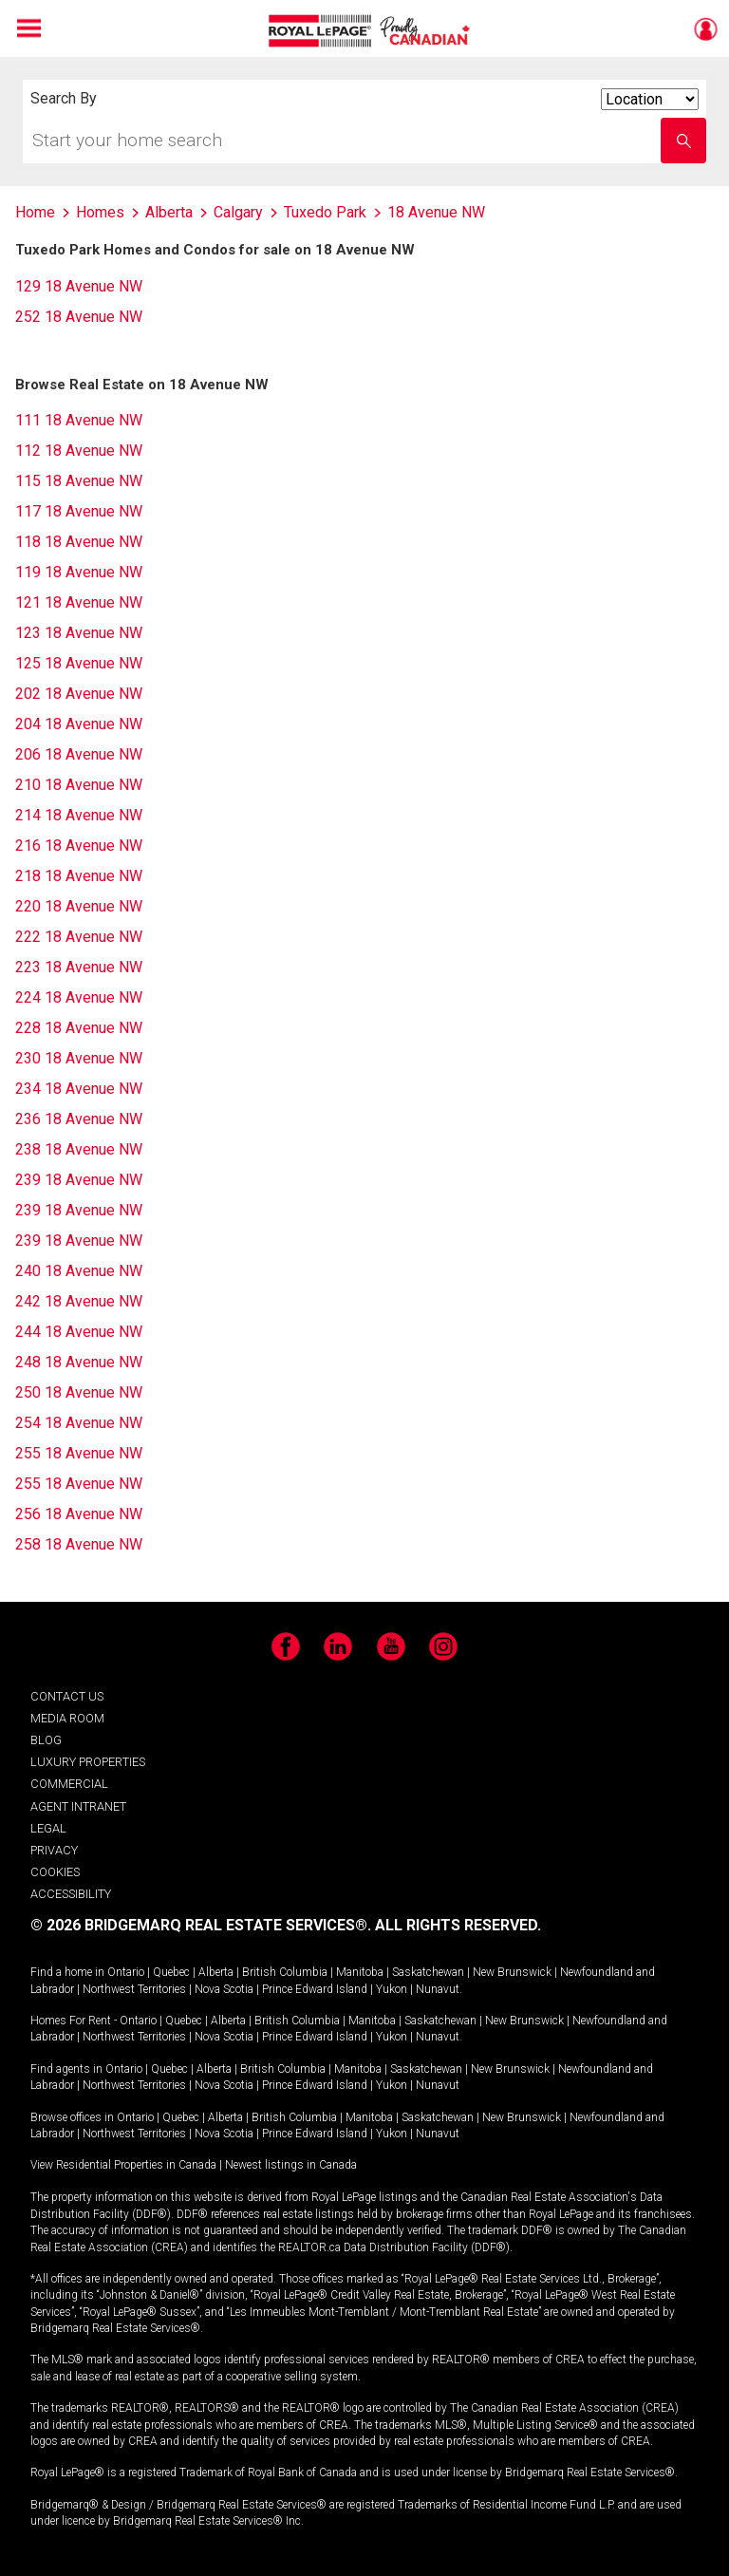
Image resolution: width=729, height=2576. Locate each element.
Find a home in (67, 1972)
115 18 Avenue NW (78, 481)
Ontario (125, 1972)
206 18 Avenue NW (78, 754)
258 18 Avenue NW (78, 1544)
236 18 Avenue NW (78, 1119)
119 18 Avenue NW (78, 572)
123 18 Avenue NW (78, 633)
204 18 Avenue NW (78, 724)
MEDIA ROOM (67, 1718)
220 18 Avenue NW (78, 906)
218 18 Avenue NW (78, 876)
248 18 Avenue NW (78, 1362)
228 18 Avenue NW (78, 1028)
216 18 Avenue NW (78, 846)
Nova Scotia (224, 1989)
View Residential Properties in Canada (123, 2165)
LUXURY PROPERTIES (87, 1762)
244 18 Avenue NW (78, 1332)
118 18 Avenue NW (78, 542)
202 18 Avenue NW (78, 694)
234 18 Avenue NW (78, 1089)
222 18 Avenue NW (78, 937)
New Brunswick (512, 1972)
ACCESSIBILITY (70, 1894)
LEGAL (48, 1828)
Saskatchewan (428, 1972)
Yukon (391, 1989)
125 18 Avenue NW (78, 663)
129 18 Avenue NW (78, 286)
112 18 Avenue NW (78, 451)
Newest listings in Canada (291, 2165)
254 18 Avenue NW (78, 1423)
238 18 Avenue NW (78, 1149)
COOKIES (55, 1872)
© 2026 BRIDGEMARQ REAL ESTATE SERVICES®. (200, 1925)
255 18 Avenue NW (78, 1453)
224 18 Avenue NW (78, 997)
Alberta (216, 1972)
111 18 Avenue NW (78, 420)
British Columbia (284, 1972)
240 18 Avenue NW (78, 1271)
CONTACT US (66, 1696)
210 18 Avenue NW (78, 785)
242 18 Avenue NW (78, 1301)
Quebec (171, 1972)
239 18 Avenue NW (78, 1180)
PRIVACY (54, 1850)
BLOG (46, 1740)
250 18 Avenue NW (78, 1392)
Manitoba (359, 1972)
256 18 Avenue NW (78, 1514)
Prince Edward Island (314, 1989)
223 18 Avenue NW (78, 967)
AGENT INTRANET (78, 1806)
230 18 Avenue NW (78, 1058)
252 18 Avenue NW (78, 317)
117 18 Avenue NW (78, 511)
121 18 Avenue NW (78, 602)
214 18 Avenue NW (78, 815)
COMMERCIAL (69, 1784)
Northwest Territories (134, 1989)
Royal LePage (371, 30)
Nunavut (437, 1989)
